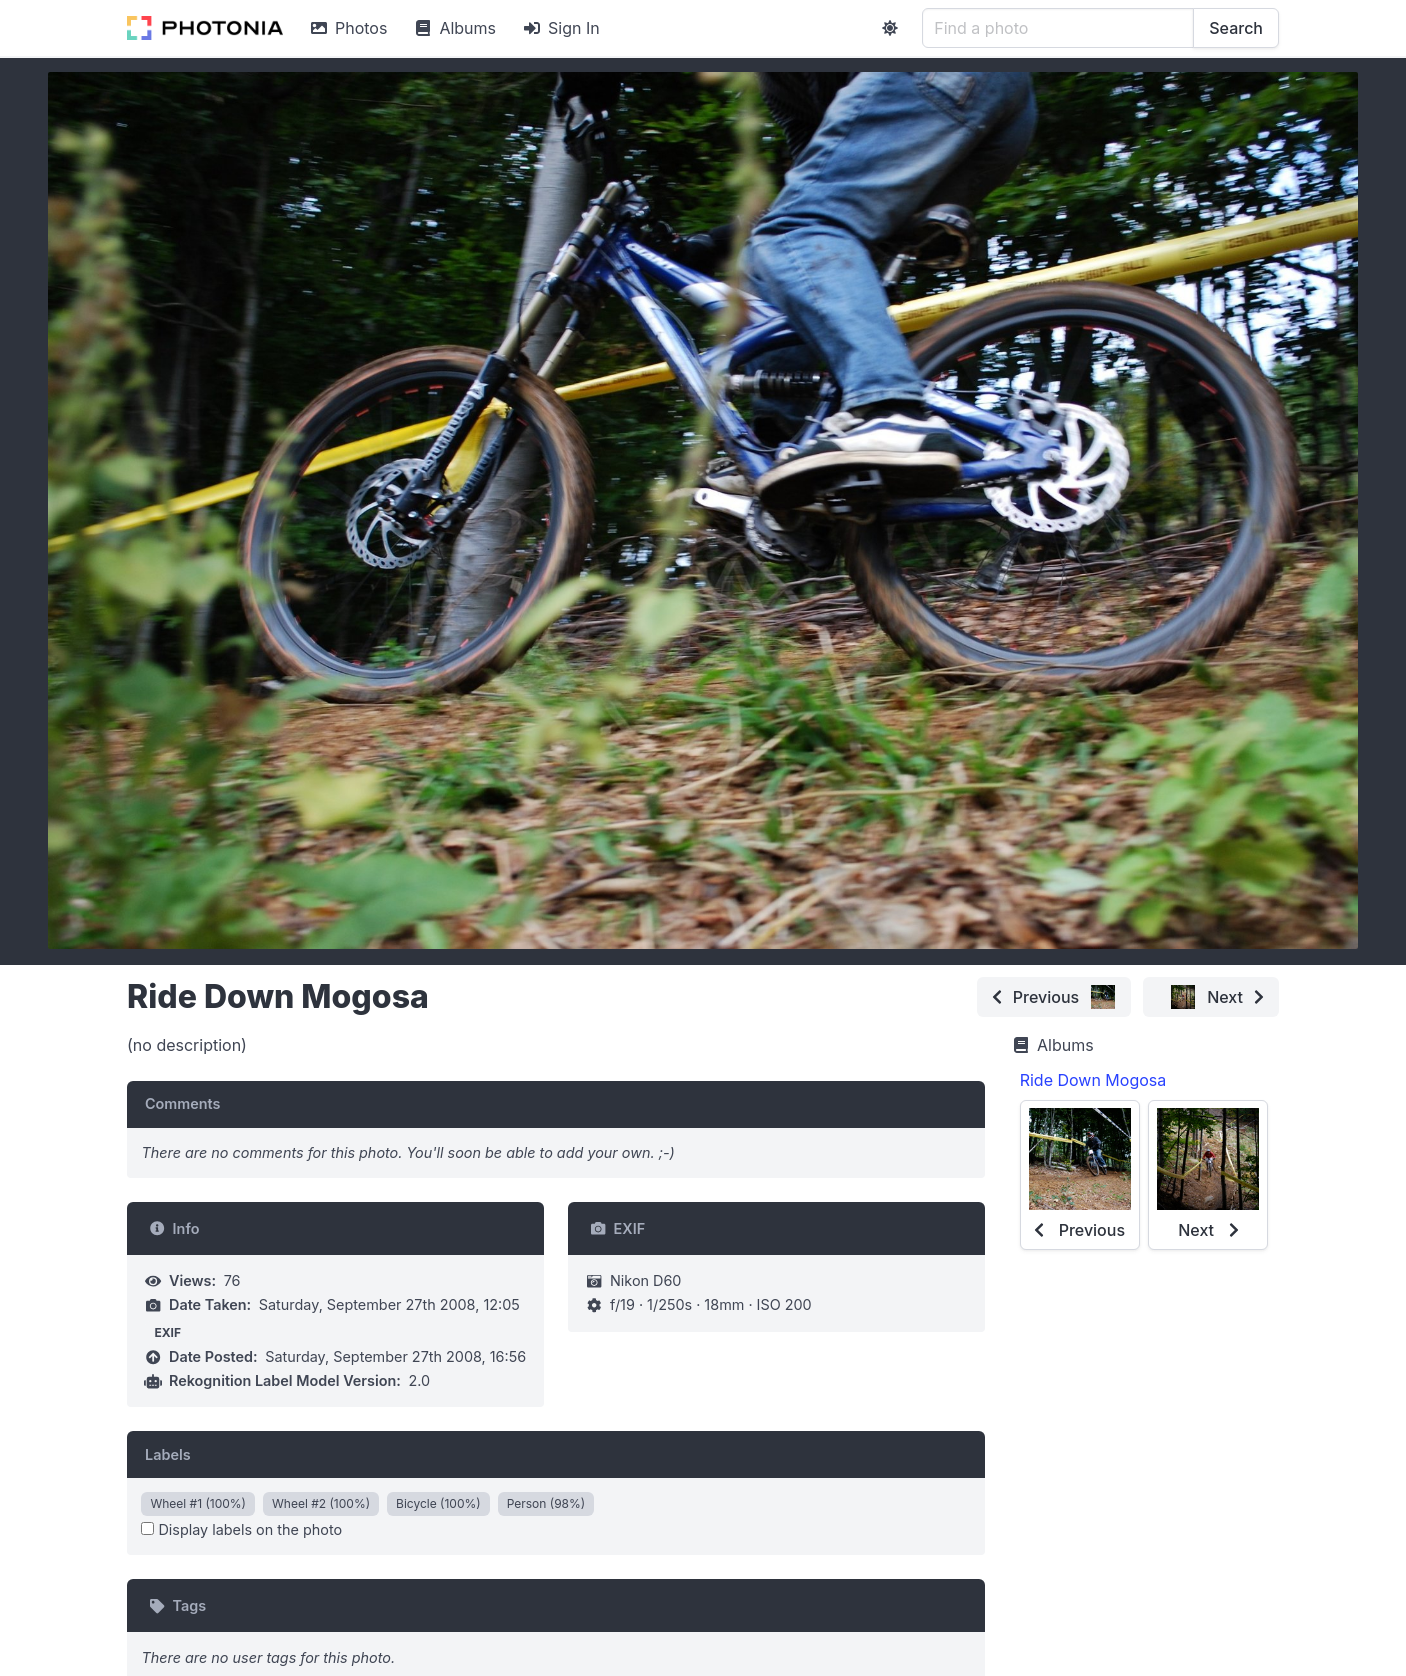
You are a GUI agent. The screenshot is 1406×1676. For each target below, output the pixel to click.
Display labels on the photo (241, 1529)
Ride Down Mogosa (1093, 1080)
